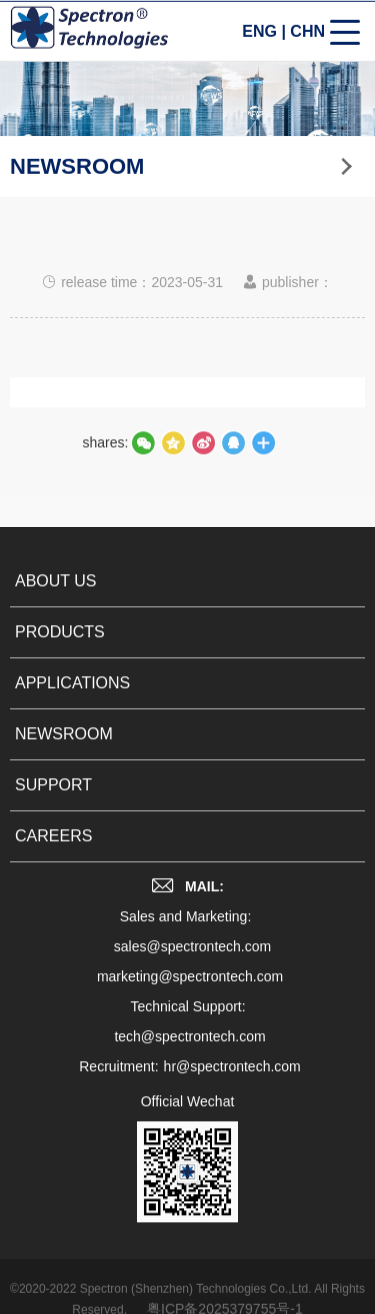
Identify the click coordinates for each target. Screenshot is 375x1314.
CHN (307, 33)
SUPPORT (53, 807)
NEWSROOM (64, 756)
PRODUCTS (60, 654)
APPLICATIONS (72, 705)
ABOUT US (56, 603)
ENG (259, 33)
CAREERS (53, 858)
